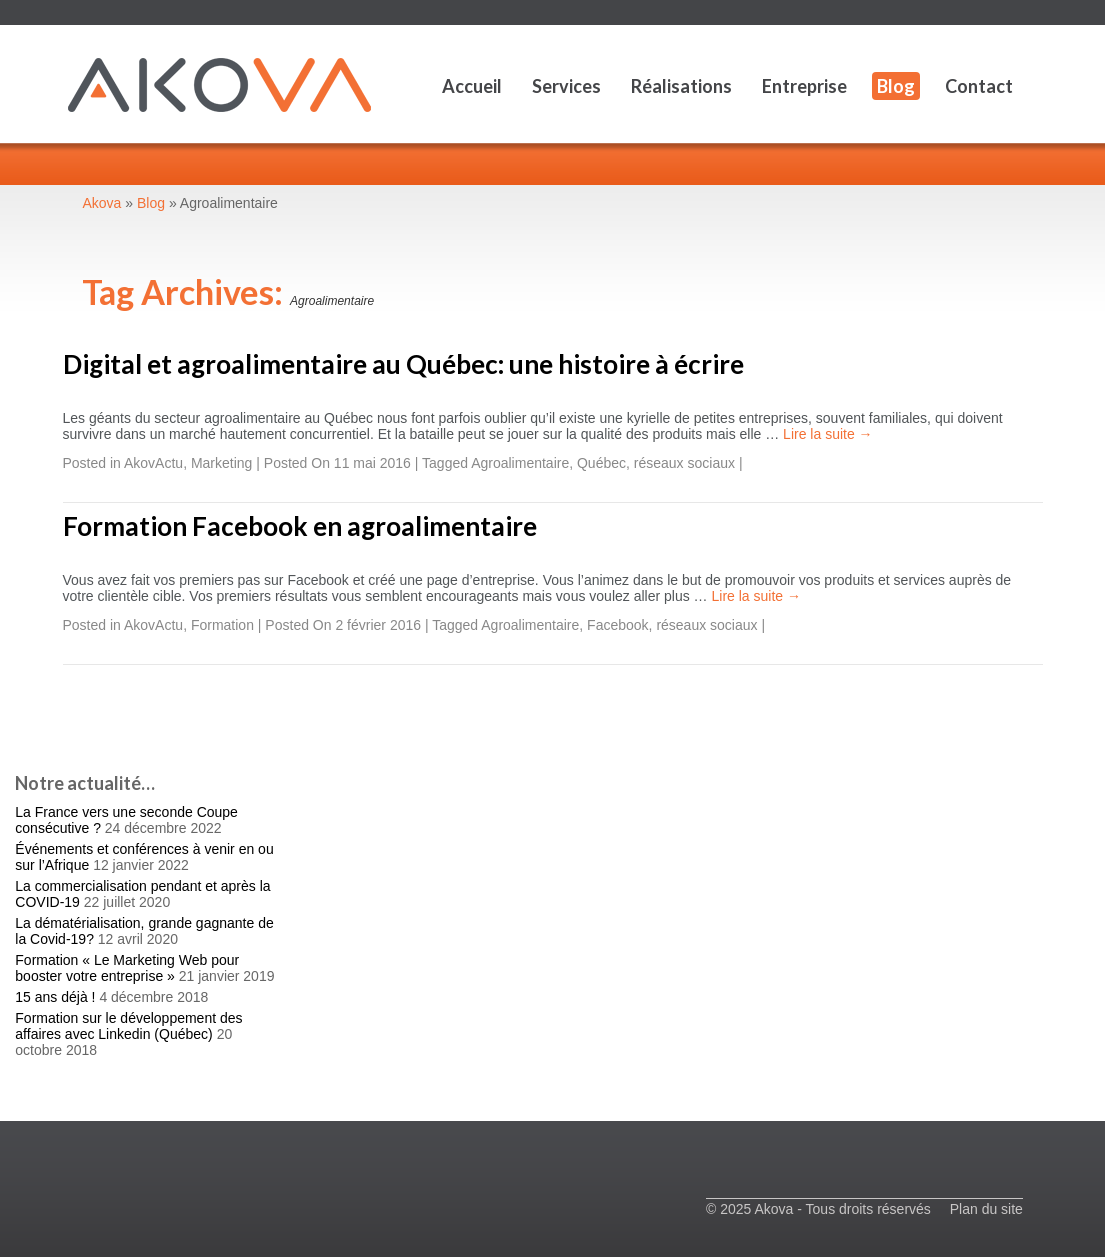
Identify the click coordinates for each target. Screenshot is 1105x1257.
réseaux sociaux (684, 463)
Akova (102, 203)
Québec (601, 463)
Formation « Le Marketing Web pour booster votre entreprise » (127, 968)
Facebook (617, 625)
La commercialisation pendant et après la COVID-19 (142, 894)
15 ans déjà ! (55, 997)
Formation (222, 625)
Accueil (472, 86)
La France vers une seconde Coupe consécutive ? (126, 820)
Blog (896, 86)
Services (566, 86)
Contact (979, 86)
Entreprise (804, 86)
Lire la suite (827, 434)
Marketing (221, 463)
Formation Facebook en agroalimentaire (300, 526)
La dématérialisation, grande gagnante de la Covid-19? (144, 931)
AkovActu (153, 463)
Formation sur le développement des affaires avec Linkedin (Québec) (128, 1026)
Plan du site (986, 1209)
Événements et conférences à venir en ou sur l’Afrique (144, 857)
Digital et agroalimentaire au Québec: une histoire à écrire (403, 364)
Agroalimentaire (520, 463)
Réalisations (681, 86)
